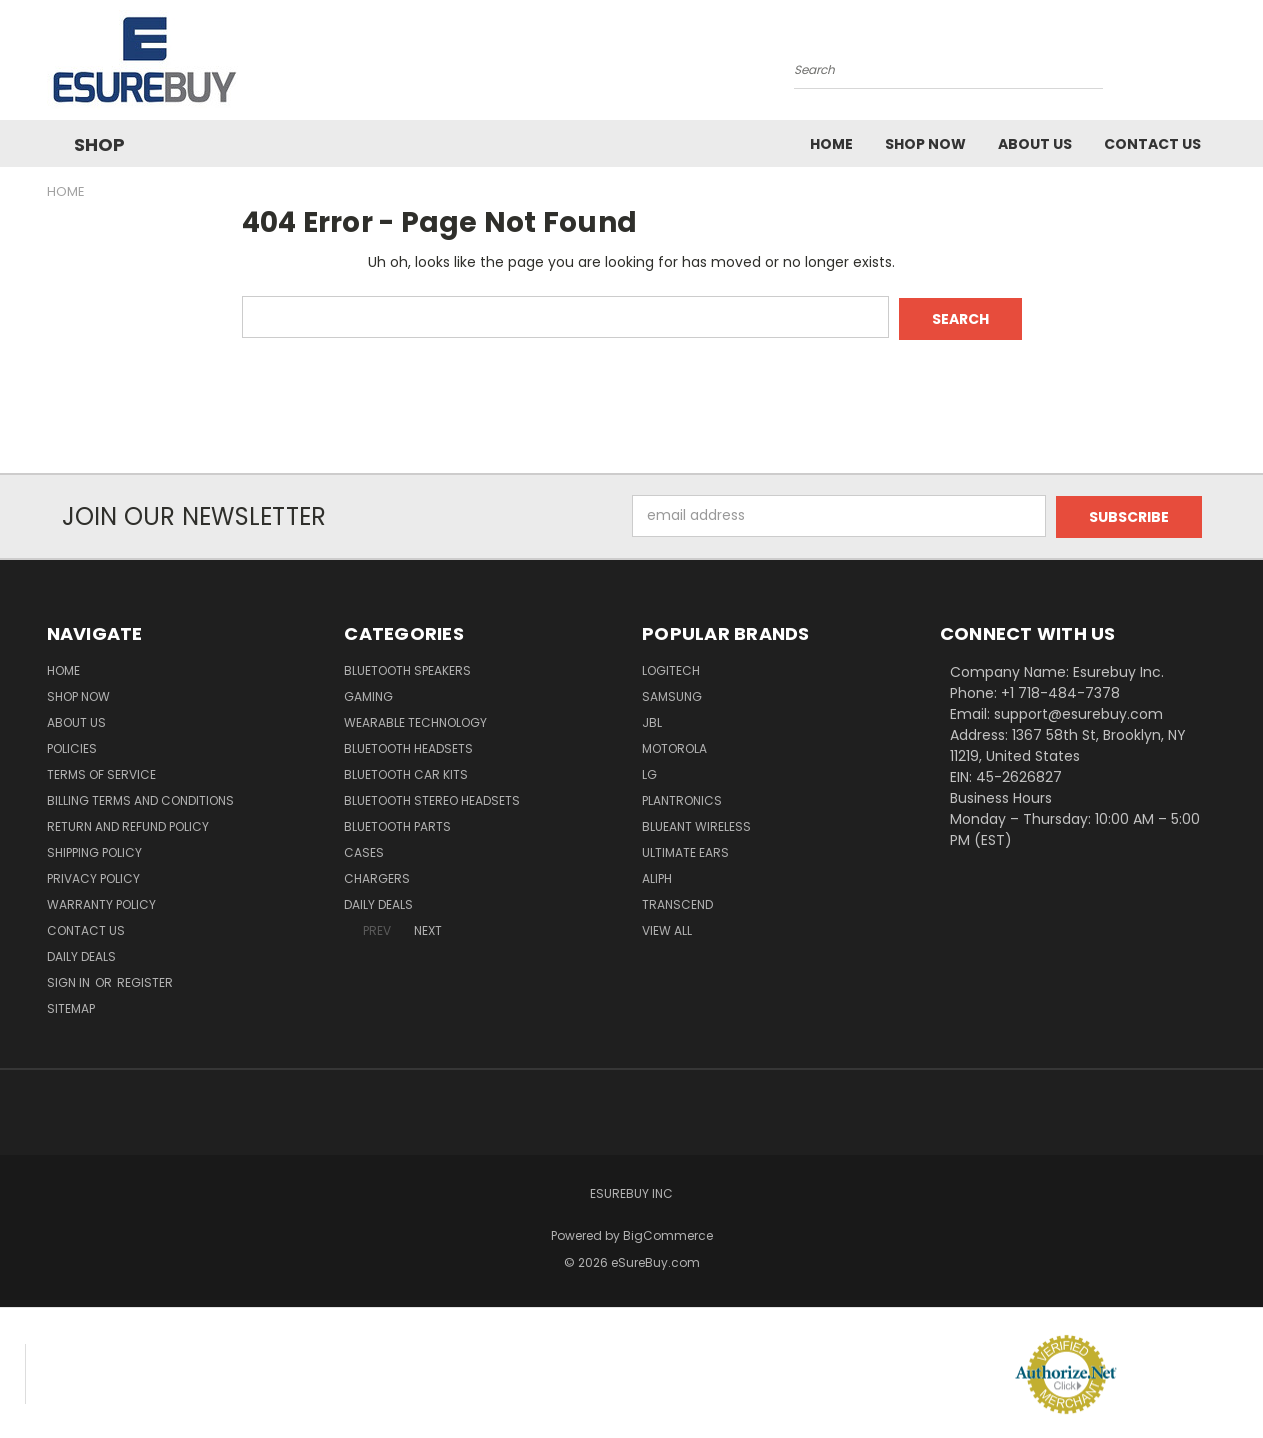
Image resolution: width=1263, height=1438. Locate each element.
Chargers (377, 875)
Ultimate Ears (685, 849)
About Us (1035, 144)
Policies (72, 745)
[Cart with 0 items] (1212, 65)
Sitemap (71, 1005)
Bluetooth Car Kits (406, 771)
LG (649, 771)
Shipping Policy (94, 849)
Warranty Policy (101, 901)
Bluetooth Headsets (408, 745)
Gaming (368, 693)
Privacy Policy (93, 875)
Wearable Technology (415, 719)
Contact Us (1152, 144)
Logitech (671, 667)
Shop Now (925, 144)
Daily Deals (81, 953)
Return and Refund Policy (128, 823)
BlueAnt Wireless (696, 823)
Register (145, 979)
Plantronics (682, 797)
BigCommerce (668, 1232)
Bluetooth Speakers (407, 667)
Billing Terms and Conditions (140, 797)
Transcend (677, 901)
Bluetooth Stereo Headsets (432, 797)
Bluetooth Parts (397, 823)
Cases (364, 849)
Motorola (674, 745)
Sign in (70, 979)
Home (831, 144)
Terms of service (101, 771)
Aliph (657, 875)
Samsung (672, 693)
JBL (652, 719)
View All (667, 927)
